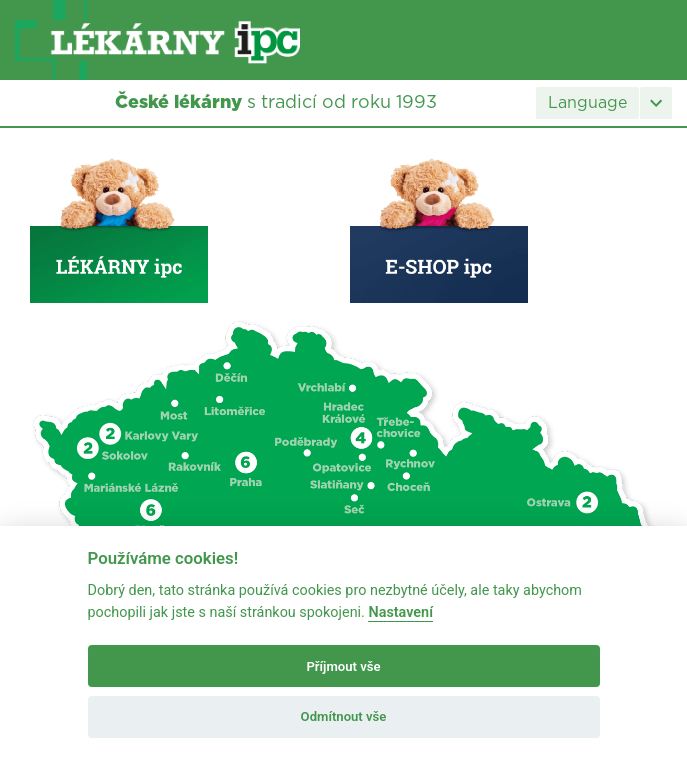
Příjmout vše (343, 666)
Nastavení (400, 612)
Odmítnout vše (344, 716)
